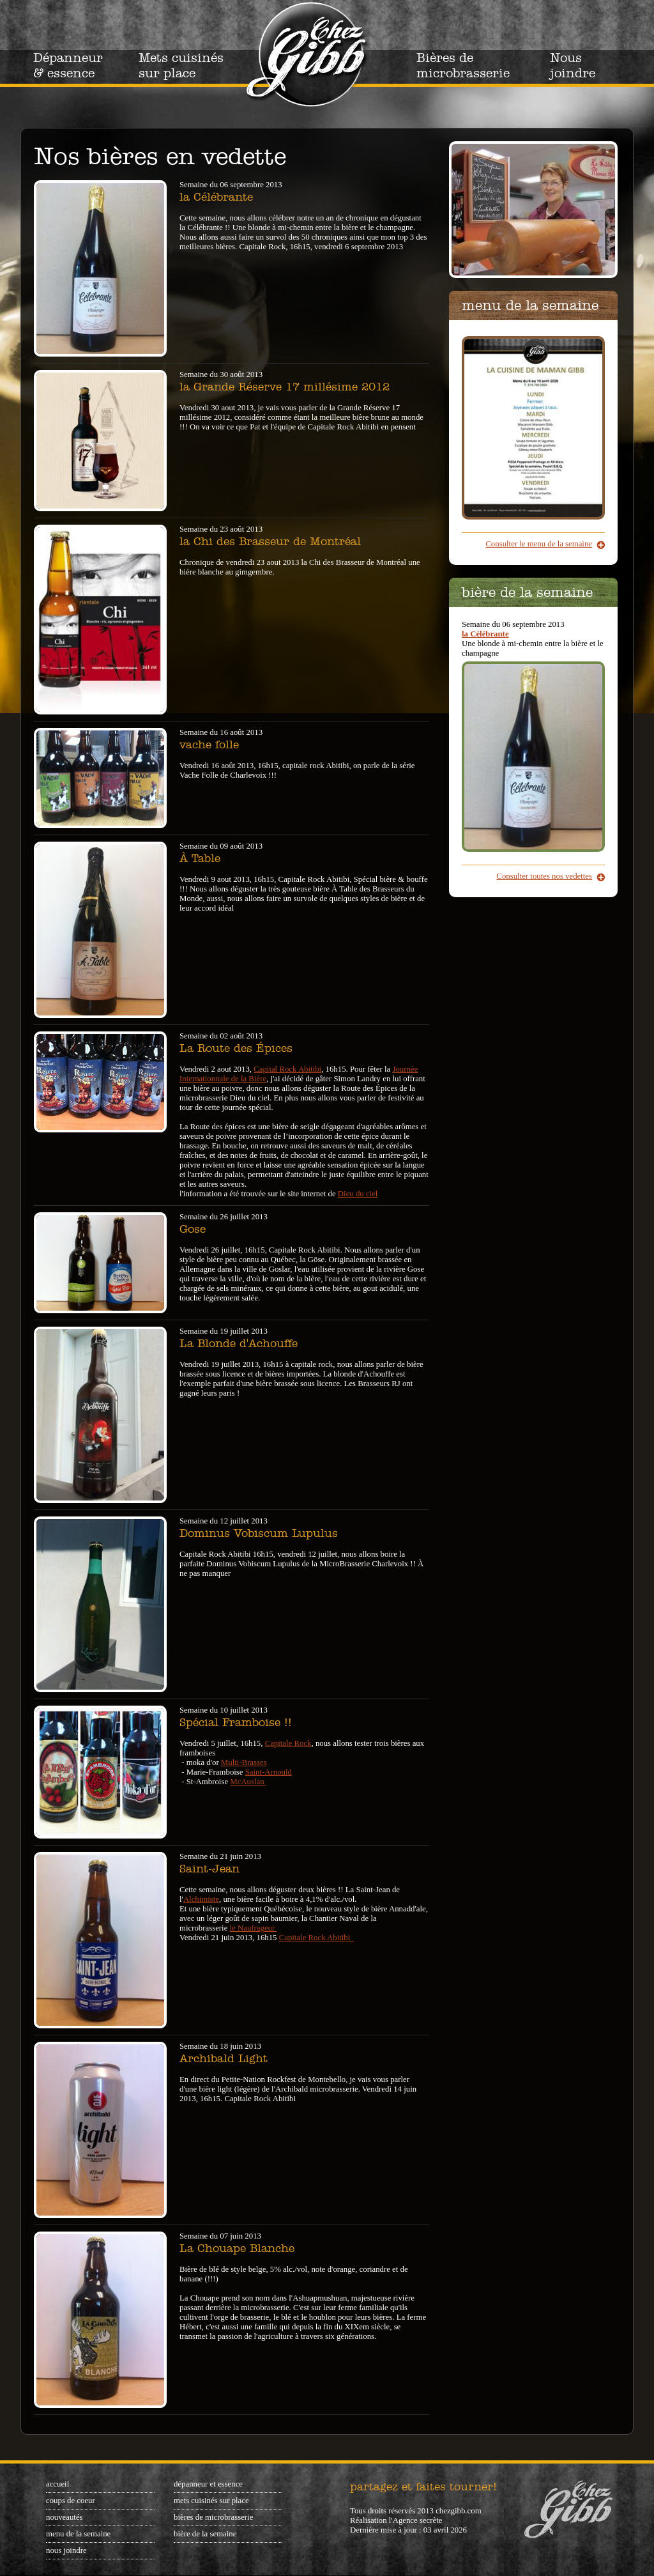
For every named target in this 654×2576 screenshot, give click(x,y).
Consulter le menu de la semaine (538, 543)
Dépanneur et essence (208, 2484)
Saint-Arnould (268, 1772)
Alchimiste (201, 1899)
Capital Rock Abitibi (287, 1069)
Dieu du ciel (358, 1193)
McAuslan (248, 1781)
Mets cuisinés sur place (181, 65)
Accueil (57, 2484)
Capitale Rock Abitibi (316, 1937)
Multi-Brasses (244, 1762)
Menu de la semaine (78, 2533)
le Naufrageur (253, 1928)
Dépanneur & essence (68, 65)
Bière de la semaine (205, 2533)
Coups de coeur (70, 2500)
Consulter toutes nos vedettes (544, 876)
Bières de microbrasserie (463, 65)
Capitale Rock (288, 1743)
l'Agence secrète (416, 2520)
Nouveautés (64, 2517)
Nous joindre (572, 65)
